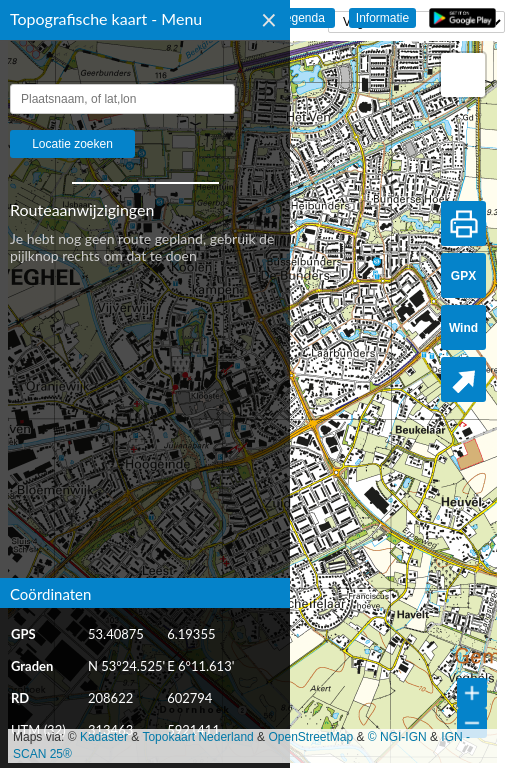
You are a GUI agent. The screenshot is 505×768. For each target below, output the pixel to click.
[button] (463, 75)
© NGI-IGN (397, 737)
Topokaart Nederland (197, 737)
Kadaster (104, 737)
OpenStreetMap (310, 737)
